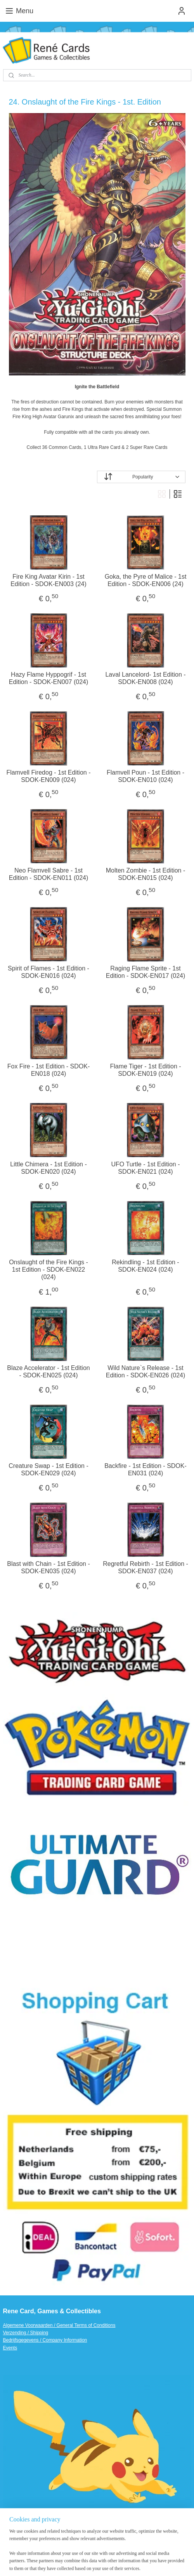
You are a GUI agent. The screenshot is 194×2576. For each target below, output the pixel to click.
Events (10, 2348)
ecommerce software (160, 2548)
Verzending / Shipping (25, 2332)
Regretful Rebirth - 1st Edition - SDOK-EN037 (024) (145, 1567)
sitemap (120, 2548)
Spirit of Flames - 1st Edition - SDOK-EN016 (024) (48, 972)
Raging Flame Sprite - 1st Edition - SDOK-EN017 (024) (145, 972)
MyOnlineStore (109, 2561)
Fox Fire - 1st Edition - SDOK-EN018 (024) (48, 1070)
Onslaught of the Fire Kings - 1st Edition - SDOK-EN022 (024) (48, 1269)
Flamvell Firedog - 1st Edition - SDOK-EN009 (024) (49, 776)
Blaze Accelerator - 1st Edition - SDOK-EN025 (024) (48, 1371)
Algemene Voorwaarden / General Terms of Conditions (59, 2325)
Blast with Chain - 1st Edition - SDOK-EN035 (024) (48, 1567)
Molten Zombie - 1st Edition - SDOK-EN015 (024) (145, 874)
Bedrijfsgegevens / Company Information (45, 2340)
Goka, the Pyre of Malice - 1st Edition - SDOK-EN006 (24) (146, 580)
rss (134, 2548)
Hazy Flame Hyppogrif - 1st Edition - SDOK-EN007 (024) (48, 678)
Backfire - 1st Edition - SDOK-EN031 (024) (145, 1469)
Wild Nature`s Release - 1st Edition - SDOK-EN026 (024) (145, 1371)
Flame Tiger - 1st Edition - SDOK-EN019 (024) (145, 1070)
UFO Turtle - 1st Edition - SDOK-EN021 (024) (145, 1168)
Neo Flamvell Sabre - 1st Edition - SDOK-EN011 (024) (48, 874)
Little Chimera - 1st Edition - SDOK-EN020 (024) (48, 1168)
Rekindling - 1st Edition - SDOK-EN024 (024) (145, 1265)
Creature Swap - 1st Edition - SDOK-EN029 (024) (48, 1469)
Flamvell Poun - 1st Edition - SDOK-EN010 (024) (145, 776)
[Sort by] (141, 477)
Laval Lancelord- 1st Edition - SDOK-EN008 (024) (145, 678)
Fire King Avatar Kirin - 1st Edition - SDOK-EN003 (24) (48, 580)
